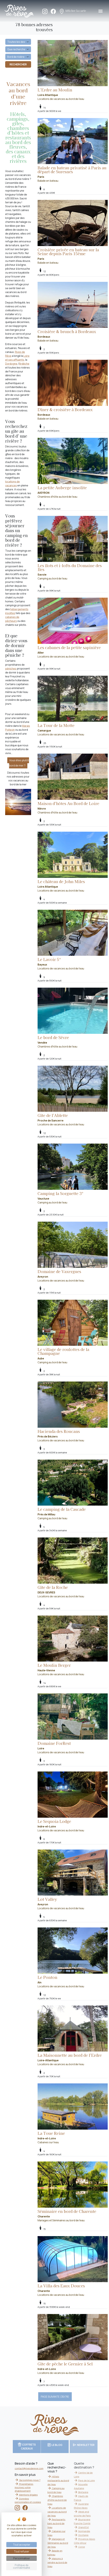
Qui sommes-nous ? (32, 2480)
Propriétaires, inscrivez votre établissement (29, 2487)
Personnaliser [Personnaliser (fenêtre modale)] (21, 2558)
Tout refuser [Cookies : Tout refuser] (21, 2551)
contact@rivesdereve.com (33, 2468)
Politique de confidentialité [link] (21, 2566)
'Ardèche (24, 363)
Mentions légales (30, 2494)
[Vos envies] (18, 57)
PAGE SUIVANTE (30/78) (55, 2396)
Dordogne (11, 363)
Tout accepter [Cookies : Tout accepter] (21, 2544)
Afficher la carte (72, 11)
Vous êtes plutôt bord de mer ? (19, 762)
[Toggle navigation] (100, 11)
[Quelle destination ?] (18, 42)
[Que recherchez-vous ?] (18, 49)
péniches (10, 668)
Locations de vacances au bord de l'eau (73, 70)
